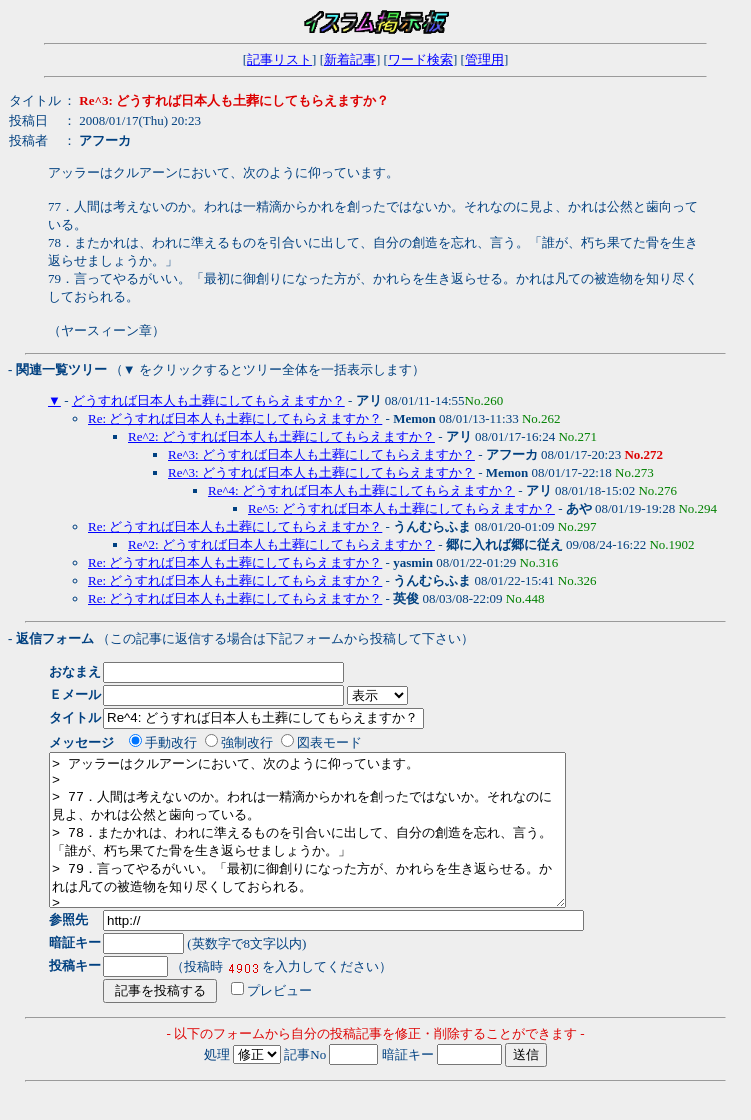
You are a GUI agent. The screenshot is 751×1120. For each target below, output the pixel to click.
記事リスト (279, 59)
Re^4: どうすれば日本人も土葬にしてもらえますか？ (361, 490)
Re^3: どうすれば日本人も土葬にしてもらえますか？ (321, 454)
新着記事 (350, 59)
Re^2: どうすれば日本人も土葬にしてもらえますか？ (281, 436)
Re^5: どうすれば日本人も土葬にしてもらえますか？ (401, 508)
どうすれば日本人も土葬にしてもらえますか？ (208, 400)
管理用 (484, 59)
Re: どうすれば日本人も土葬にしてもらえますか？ (235, 418)
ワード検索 (420, 59)
